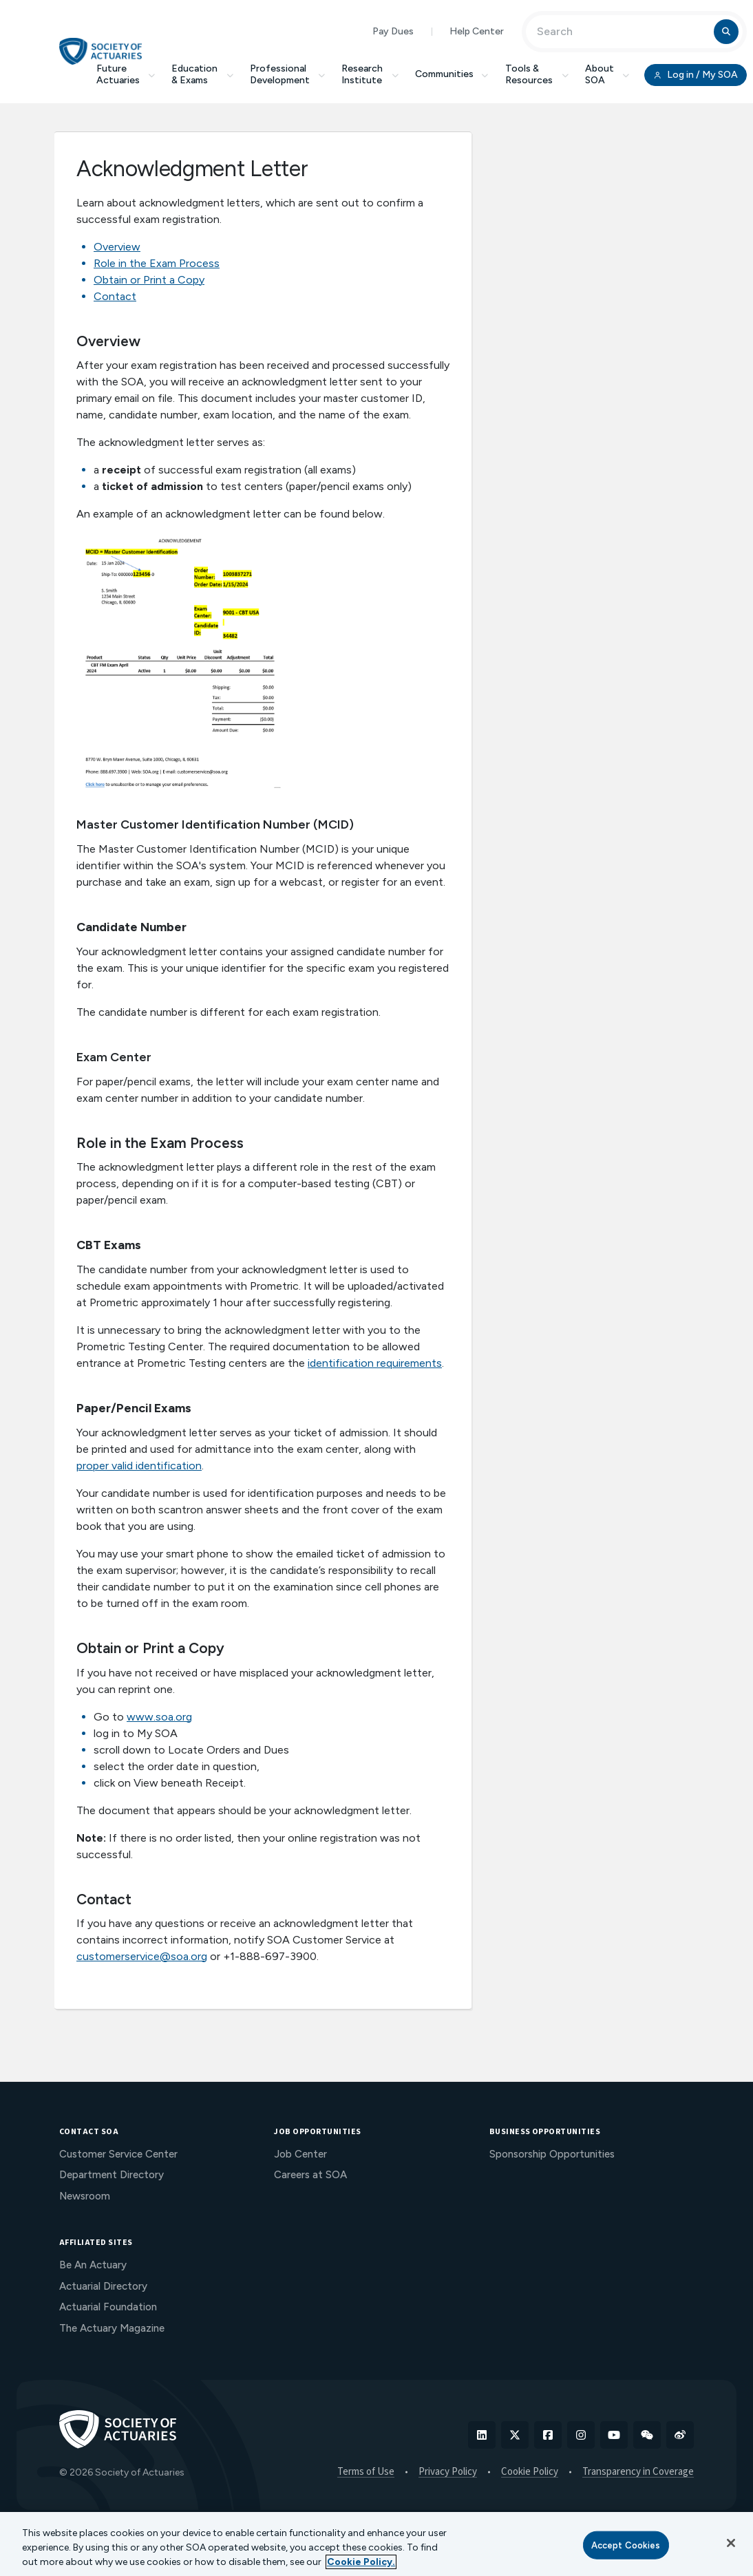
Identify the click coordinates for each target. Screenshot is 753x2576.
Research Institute (370, 74)
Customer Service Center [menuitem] (118, 2154)
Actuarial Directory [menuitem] (103, 2286)
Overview (117, 246)
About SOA (607, 74)
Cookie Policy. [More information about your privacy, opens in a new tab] (361, 2562)
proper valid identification (139, 1465)
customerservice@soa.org (141, 1956)
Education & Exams (202, 74)
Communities (452, 74)
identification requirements (375, 1363)
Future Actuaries (126, 74)
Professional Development (288, 74)
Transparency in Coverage (638, 2472)
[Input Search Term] (622, 31)
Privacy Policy (447, 2472)
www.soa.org (159, 1716)
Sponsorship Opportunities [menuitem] (552, 2154)
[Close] (731, 2543)
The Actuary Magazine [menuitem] (112, 2328)
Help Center (476, 31)
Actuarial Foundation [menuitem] (108, 2307)
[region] (376, 2544)
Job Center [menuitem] (300, 2154)
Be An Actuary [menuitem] (93, 2265)
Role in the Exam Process (157, 263)
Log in (695, 75)
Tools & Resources (537, 74)
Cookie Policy (529, 2472)
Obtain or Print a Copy (149, 279)
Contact (115, 296)
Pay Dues (393, 31)
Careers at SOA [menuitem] (310, 2175)
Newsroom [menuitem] (84, 2196)
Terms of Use (365, 2472)
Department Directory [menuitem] (111, 2175)
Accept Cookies (626, 2545)
